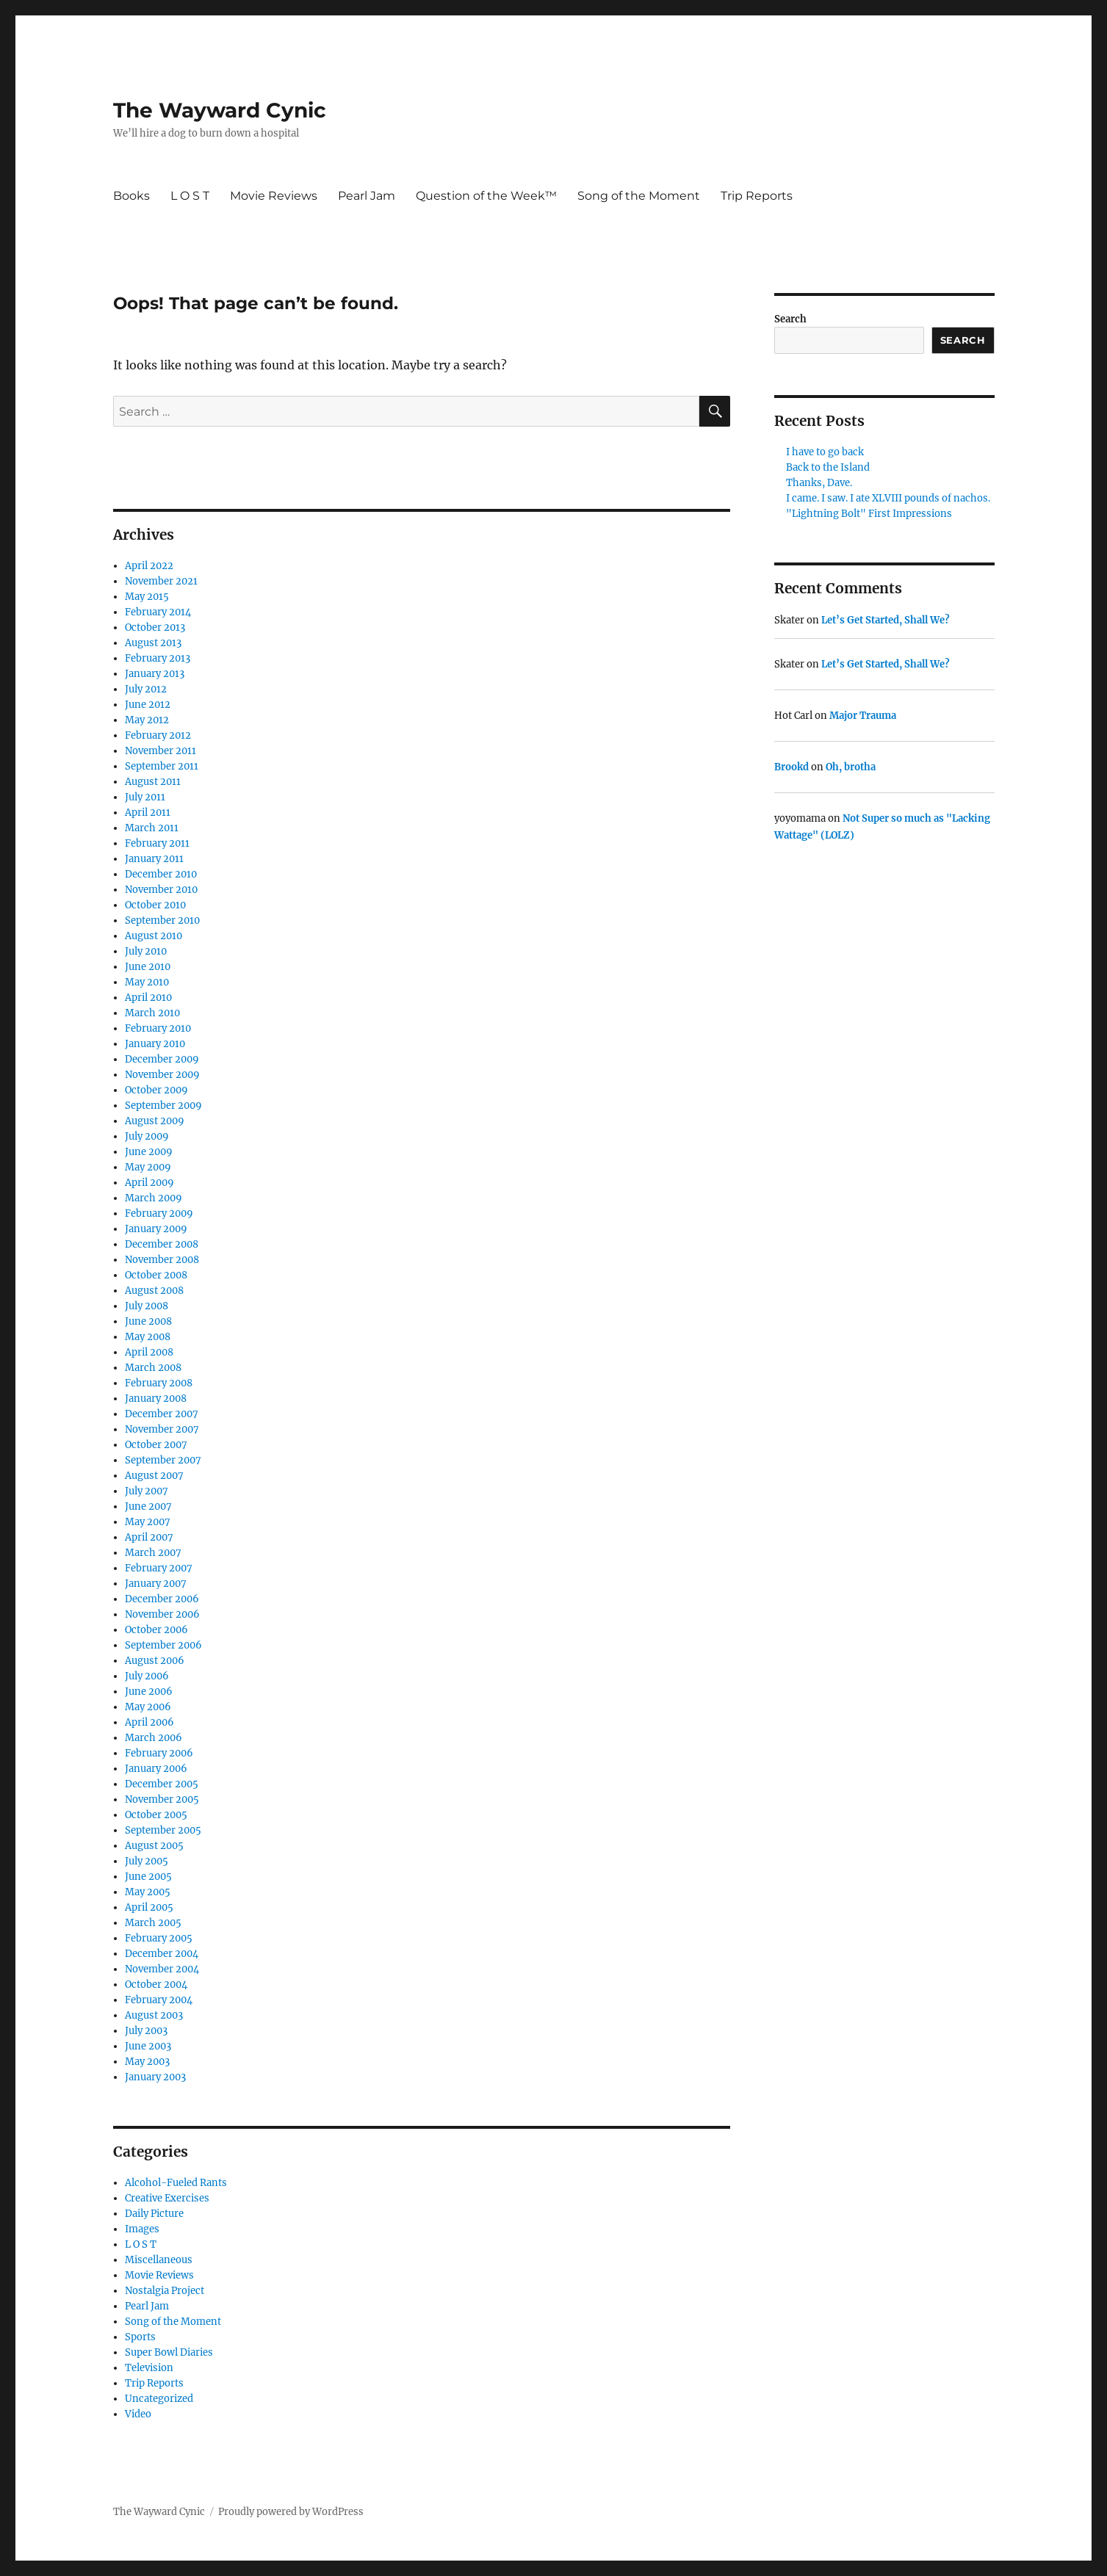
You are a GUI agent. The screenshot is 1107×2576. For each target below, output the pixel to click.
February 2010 (158, 1028)
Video (138, 2414)
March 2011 (152, 828)
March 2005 (153, 1923)
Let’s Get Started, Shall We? (885, 620)
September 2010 (162, 920)
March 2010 (152, 1013)
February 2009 (159, 1213)
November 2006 (162, 1614)
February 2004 (158, 2000)
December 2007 (161, 1414)
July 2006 (147, 1676)
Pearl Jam (366, 196)
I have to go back (825, 452)
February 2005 (158, 1938)
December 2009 (162, 1059)
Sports (140, 2337)
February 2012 (158, 735)
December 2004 (161, 1953)
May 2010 (147, 982)
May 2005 (147, 1892)
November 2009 (162, 1074)
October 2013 (155, 627)
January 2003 (155, 2077)
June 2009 (149, 1152)
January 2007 (156, 1583)
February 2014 (158, 612)
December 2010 (161, 874)
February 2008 (158, 1383)
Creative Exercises (167, 2198)
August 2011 (153, 781)
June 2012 (147, 704)
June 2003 (148, 2046)
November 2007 (162, 1429)
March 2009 (153, 1198)
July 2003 (146, 2031)
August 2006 (154, 1660)
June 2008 (148, 1321)
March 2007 (153, 1552)
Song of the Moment (638, 196)
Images (142, 2229)
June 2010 (147, 966)
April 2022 (149, 566)
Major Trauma (862, 715)
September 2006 (163, 1645)
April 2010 (148, 997)
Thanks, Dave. (819, 483)
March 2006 (153, 1738)
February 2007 (158, 1568)
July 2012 (146, 689)
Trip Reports (757, 196)
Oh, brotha (851, 767)
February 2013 (157, 658)
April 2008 (149, 1352)
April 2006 (149, 1722)
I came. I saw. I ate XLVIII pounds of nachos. (888, 498)
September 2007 (163, 1460)
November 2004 (162, 1969)
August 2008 (154, 1290)
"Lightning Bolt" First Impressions (869, 513)
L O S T (189, 196)
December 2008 (161, 1244)
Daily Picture (154, 2213)
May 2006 (148, 1707)
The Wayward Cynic (219, 110)
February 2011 (157, 843)
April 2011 (147, 812)
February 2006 (159, 1753)
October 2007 (156, 1445)
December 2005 (161, 1784)
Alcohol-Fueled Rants (176, 2183)
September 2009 (163, 1105)
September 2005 (163, 1830)
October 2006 (156, 1630)
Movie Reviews (273, 196)
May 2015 (147, 596)
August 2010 (153, 936)
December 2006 (162, 1599)
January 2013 (154, 673)
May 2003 (147, 2061)
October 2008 (156, 1275)
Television (149, 2368)
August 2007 (154, 1475)
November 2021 (161, 581)
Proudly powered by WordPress (291, 2512)
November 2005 (162, 1799)
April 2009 (149, 1182)
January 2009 (156, 1229)
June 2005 (148, 1876)
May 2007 (147, 1522)
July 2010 (146, 951)
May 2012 (147, 720)
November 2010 (161, 889)
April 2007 (149, 1537)
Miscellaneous (158, 2260)
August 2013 (153, 643)
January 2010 (155, 1044)
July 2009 (147, 1136)
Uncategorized (159, 2398)
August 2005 (154, 1845)
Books (131, 196)
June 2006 (149, 1691)
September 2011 (161, 766)
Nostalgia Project (164, 2290)
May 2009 (148, 1167)
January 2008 (156, 1398)
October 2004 (156, 1984)
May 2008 (147, 1337)
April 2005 (149, 1907)
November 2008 (162, 1259)
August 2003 (154, 2015)
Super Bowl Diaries (169, 2352)
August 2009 (154, 1121)
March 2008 (153, 1367)
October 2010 (155, 905)
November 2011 (160, 751)
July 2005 (146, 1861)
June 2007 (148, 1506)
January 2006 (156, 1768)
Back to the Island (828, 467)
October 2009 (156, 1090)
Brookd (791, 767)
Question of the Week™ (486, 196)
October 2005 (156, 1815)
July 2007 (146, 1491)
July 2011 (145, 797)
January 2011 (154, 859)
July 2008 (146, 1306)
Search (790, 319)
